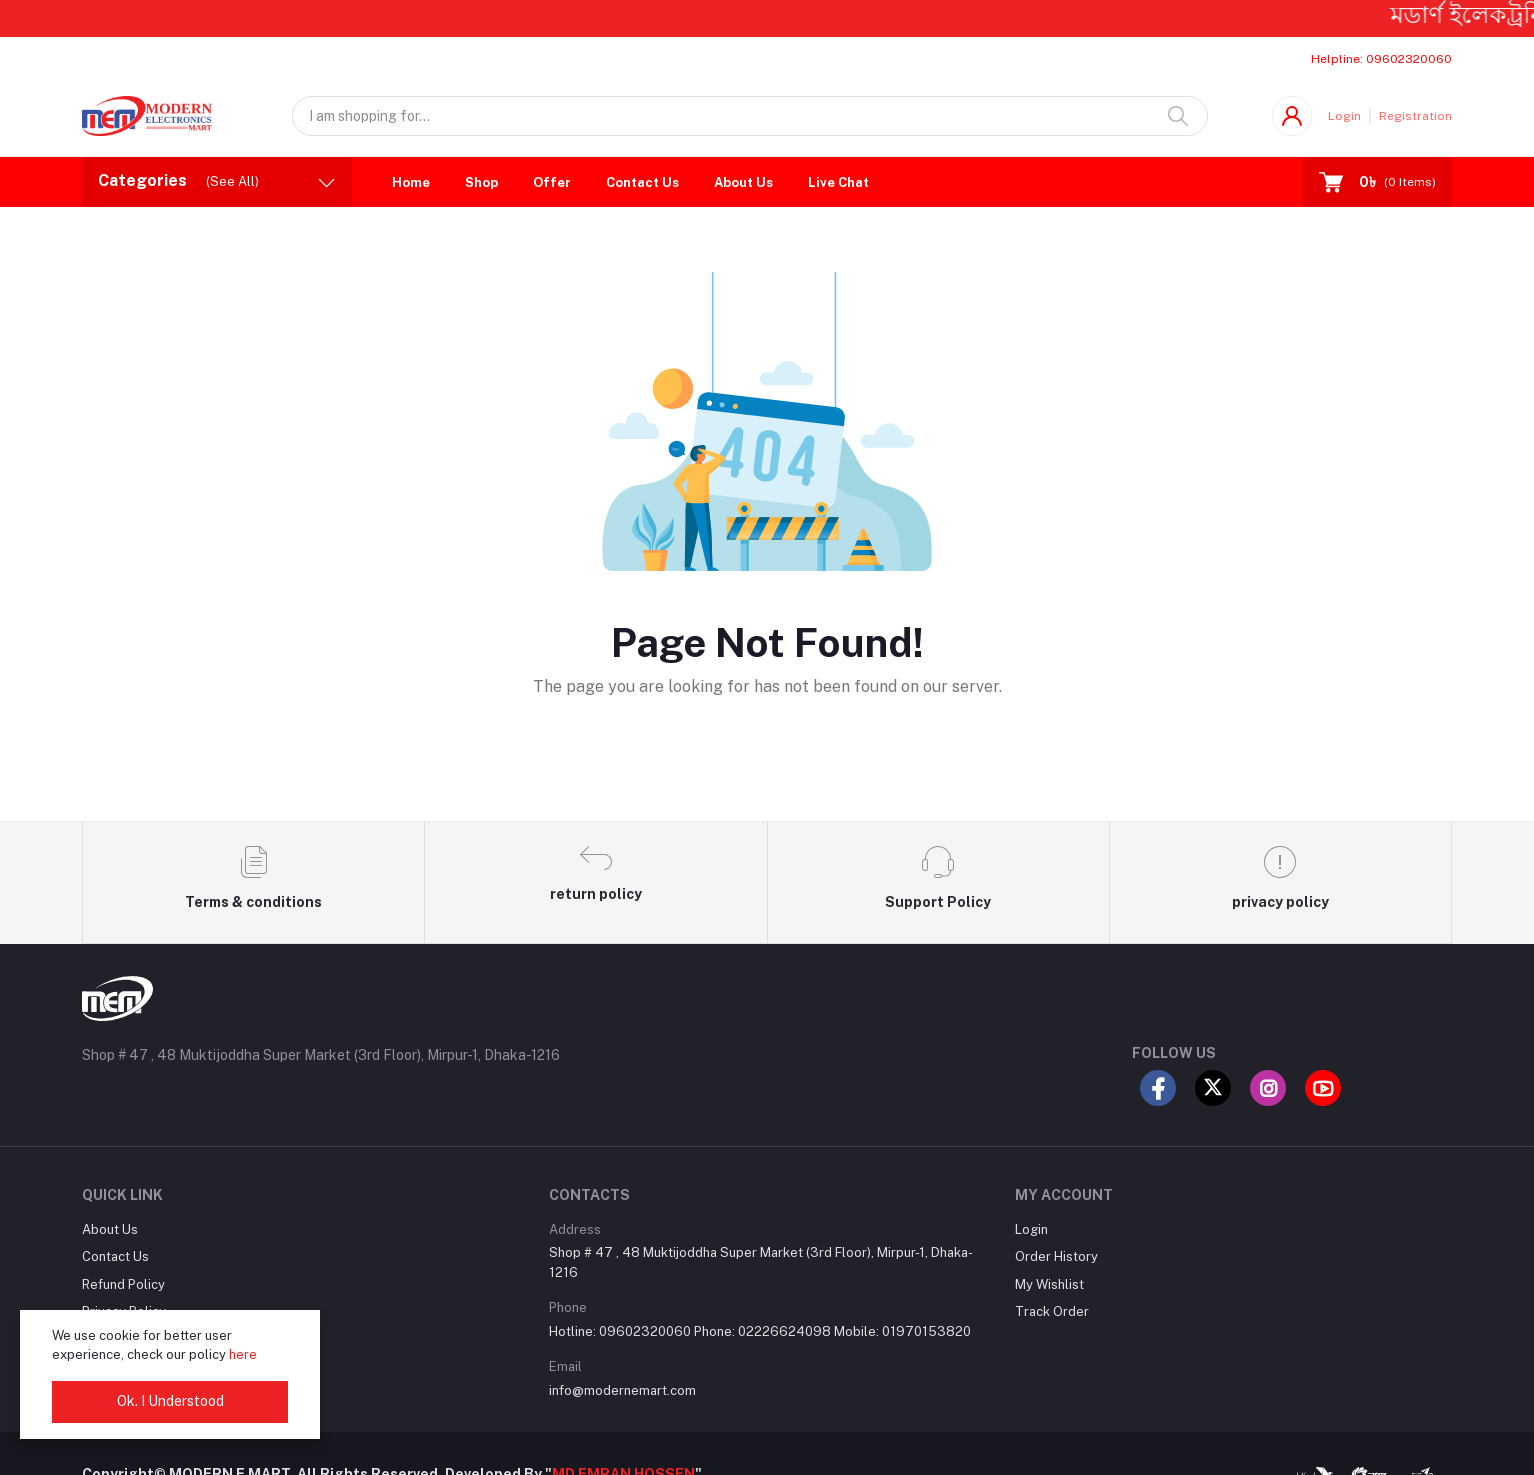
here (243, 1354)
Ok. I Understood (170, 1401)
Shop (481, 182)
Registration (1415, 116)
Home (411, 182)
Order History (1056, 1256)
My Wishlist (1049, 1284)
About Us (743, 182)
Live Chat (838, 182)
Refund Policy (123, 1284)
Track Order (1052, 1311)
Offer (552, 182)
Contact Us (642, 182)
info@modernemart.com (622, 1390)
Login (1344, 116)
